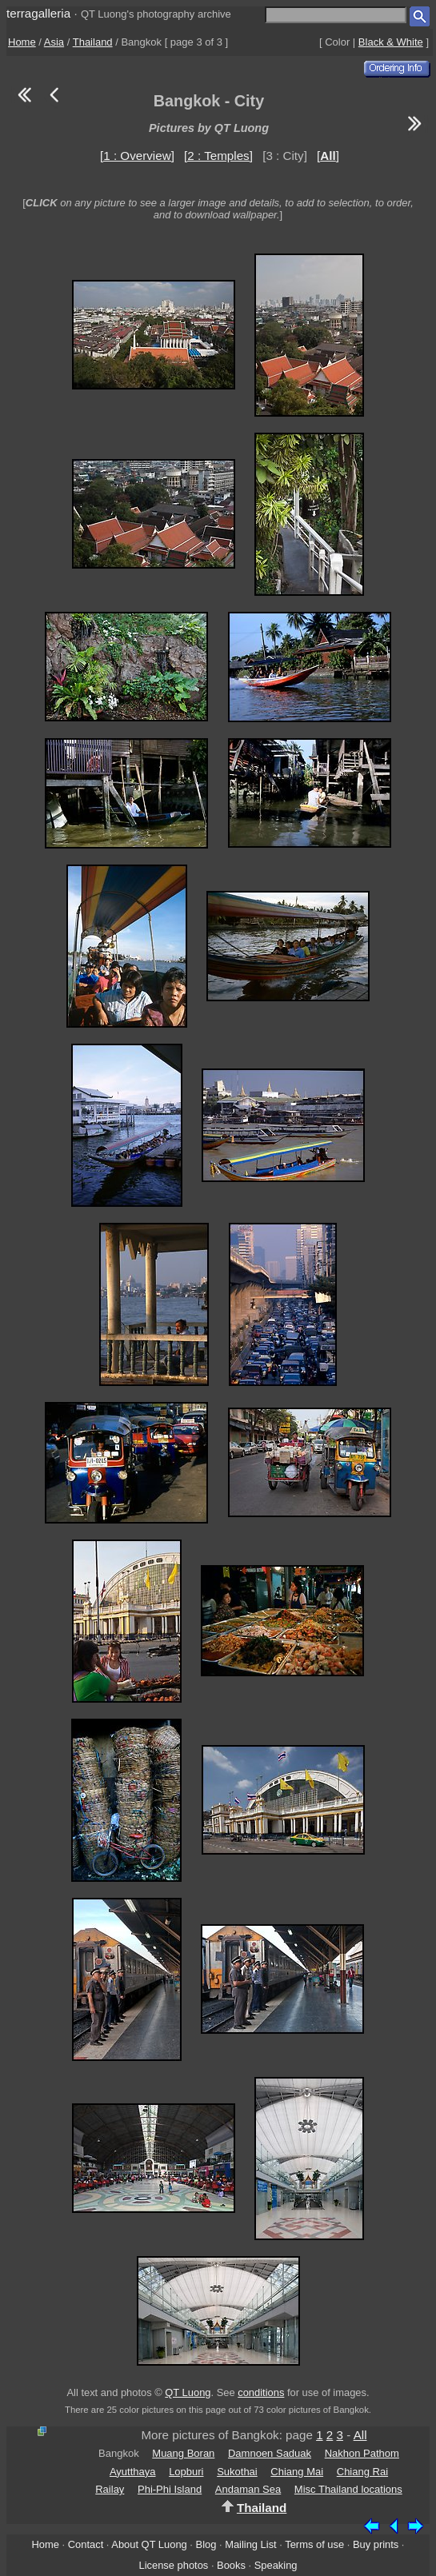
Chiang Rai (362, 2472)
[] (328, 155)
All (360, 2435)
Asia (54, 42)
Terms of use (314, 2544)
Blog (206, 2544)
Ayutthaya (133, 2472)
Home (22, 42)
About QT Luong (148, 2544)
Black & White (390, 42)
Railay (109, 2489)
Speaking (276, 2565)
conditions (261, 2392)
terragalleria (38, 13)
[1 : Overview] (137, 155)
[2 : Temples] (218, 155)
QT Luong (187, 2392)
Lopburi (186, 2472)
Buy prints (375, 2544)
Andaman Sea (248, 2489)
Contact (85, 2544)
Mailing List (251, 2544)
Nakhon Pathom (362, 2453)
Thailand (93, 42)
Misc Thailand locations (348, 2489)
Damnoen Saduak (269, 2453)
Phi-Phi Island (170, 2489)
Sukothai (237, 2472)
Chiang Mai (296, 2472)
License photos (173, 2565)
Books (231, 2565)
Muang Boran (183, 2453)
